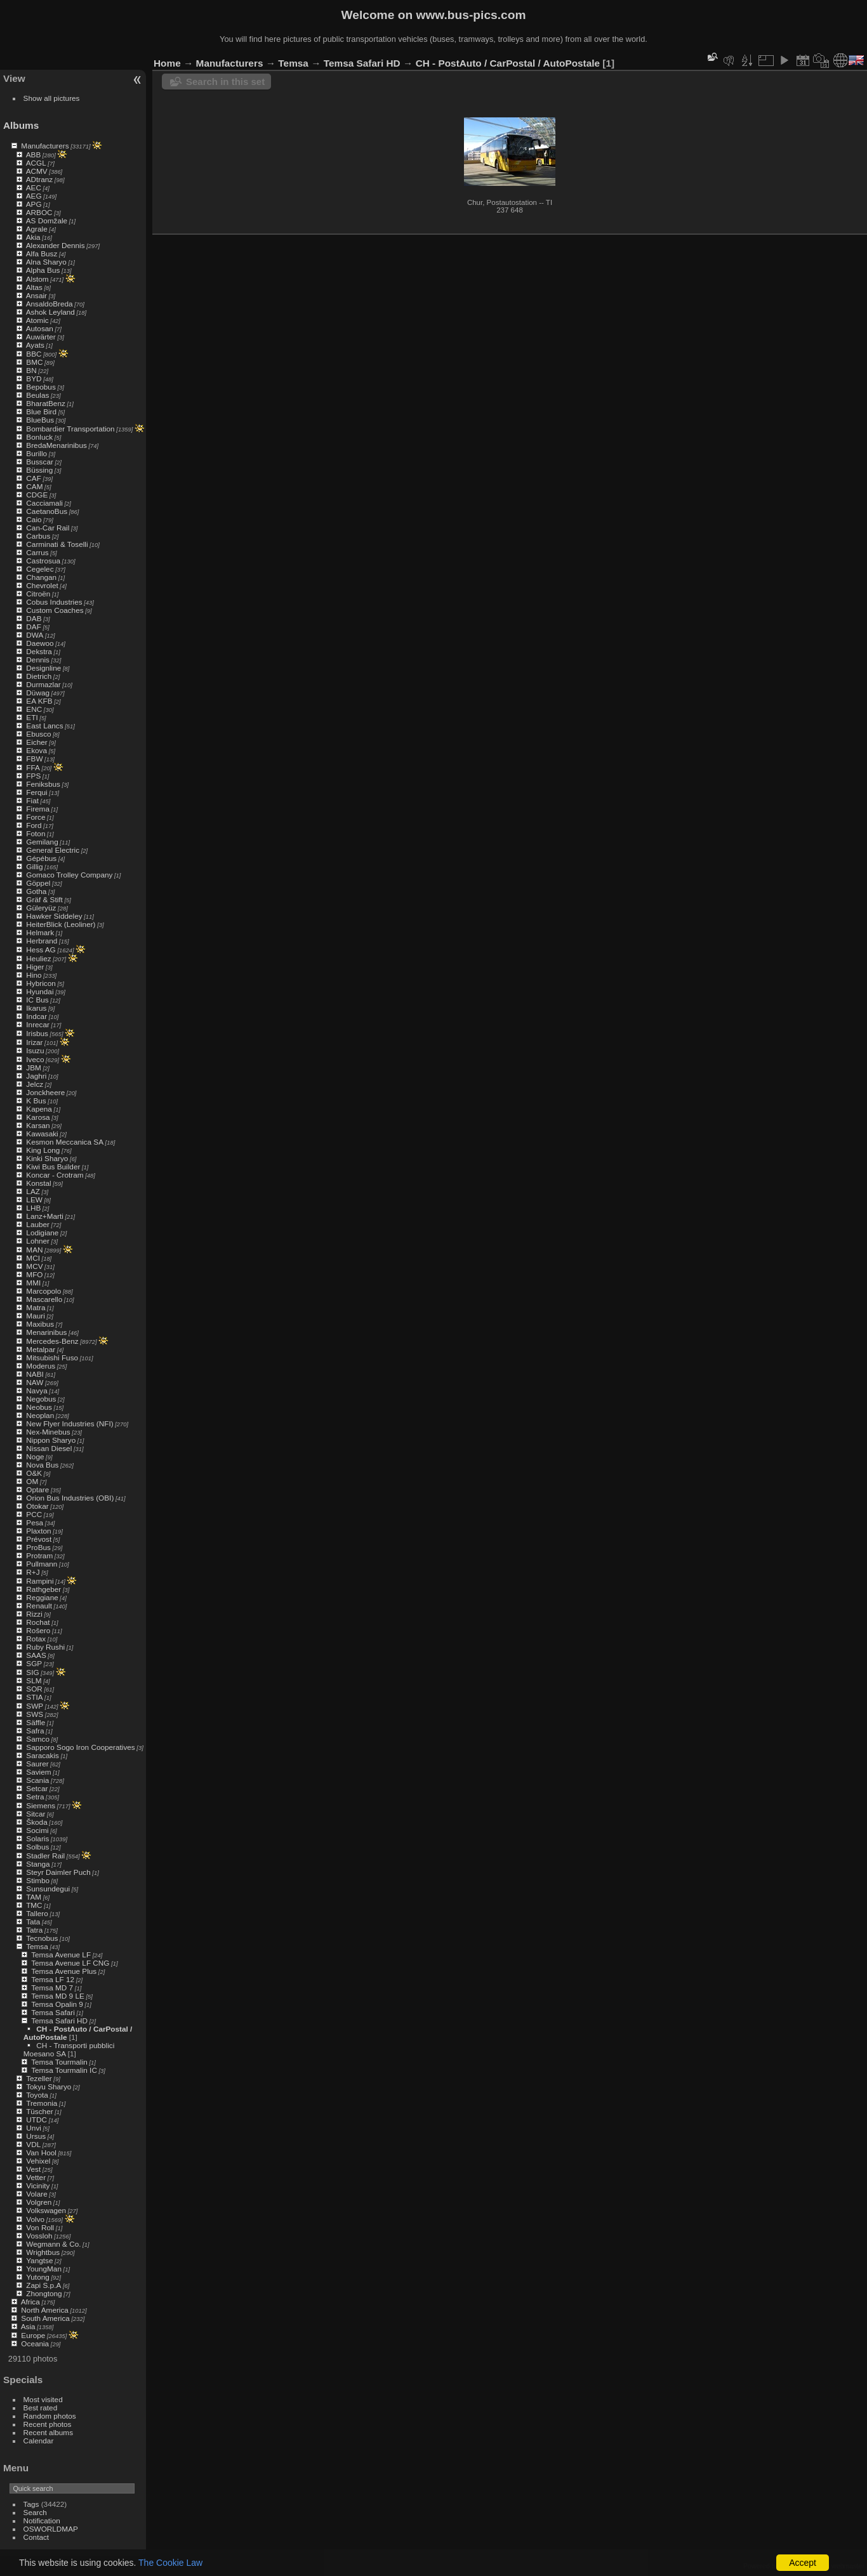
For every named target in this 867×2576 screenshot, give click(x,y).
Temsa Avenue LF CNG (70, 1963)
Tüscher (39, 2111)
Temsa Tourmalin (59, 2062)
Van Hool (41, 2152)
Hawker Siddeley (54, 916)
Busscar (39, 461)
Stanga (38, 1864)
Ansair (36, 295)
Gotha (36, 891)
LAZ (33, 1191)
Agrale (37, 229)
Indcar (36, 1016)
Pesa (34, 1522)
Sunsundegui (48, 1888)
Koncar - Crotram (54, 1175)
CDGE (37, 494)
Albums (21, 125)
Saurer (37, 1763)
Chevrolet (42, 585)
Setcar (37, 1788)
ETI (31, 717)
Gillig (34, 866)
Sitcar (35, 1814)
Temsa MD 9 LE (57, 1996)
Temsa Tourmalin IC (64, 2070)
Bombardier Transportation (70, 428)
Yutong (38, 2277)
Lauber (38, 1224)
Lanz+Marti (44, 1216)
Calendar (38, 2440)
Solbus (37, 1847)
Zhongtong (44, 2293)
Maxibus (40, 1324)
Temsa (37, 1946)
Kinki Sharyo (47, 1158)
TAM (33, 1897)
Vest (33, 2169)
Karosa (38, 1117)
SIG (32, 1672)
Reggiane (42, 1597)
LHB (33, 1208)
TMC (34, 1905)
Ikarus (36, 1008)
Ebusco (38, 734)
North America (45, 2310)
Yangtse (39, 2260)
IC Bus (37, 1000)
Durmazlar (43, 684)
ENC (34, 709)
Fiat (32, 800)
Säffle (35, 1722)
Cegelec (39, 569)
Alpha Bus (43, 270)
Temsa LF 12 (52, 1979)
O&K (34, 1473)
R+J (32, 1572)
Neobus (39, 1407)
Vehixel (38, 2161)
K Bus (36, 1100)
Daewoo (39, 643)
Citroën (38, 593)
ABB (33, 154)
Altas (34, 287)
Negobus (41, 1399)
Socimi (37, 1830)
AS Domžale (46, 220)
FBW (34, 758)
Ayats (35, 345)
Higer (35, 967)
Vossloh (39, 2235)
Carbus (38, 536)
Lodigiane (42, 1232)
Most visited (43, 2399)
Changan (41, 577)
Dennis (38, 659)
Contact (36, 2537)
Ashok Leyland (50, 312)
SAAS (36, 1655)
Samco (38, 1739)
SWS (34, 1714)
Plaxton (38, 1531)
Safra (35, 1730)
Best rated (40, 2407)
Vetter (36, 2177)
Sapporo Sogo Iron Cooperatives (80, 1747)
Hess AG (40, 949)
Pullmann (41, 1564)
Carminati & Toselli (57, 544)
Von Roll (40, 2227)
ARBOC (39, 212)
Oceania (35, 2343)
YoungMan (44, 2268)
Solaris (37, 1838)
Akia (33, 237)
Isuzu (35, 1050)
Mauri (35, 1315)
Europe (33, 2335)
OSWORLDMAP (50, 2529)
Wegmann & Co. (53, 2244)
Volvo (35, 2219)
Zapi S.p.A (43, 2285)
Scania (37, 1780)
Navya (36, 1390)
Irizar (34, 1042)
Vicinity (38, 2185)
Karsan (38, 1125)
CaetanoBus (46, 511)
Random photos (49, 2416)
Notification (41, 2520)
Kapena (39, 1109)
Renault (39, 1605)
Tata (33, 1921)
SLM (33, 1680)
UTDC (36, 2119)
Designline (43, 668)
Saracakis (42, 1755)
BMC (34, 362)
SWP (34, 1706)
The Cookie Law (170, 2563)
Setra (35, 1796)
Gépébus (41, 858)
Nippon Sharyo (51, 1440)
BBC (33, 354)
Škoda (36, 1822)
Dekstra (39, 651)
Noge (35, 1456)
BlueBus (40, 420)
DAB (33, 618)
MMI (33, 1282)
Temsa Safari (53, 2012)
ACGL (36, 163)
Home (167, 63)
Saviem (38, 1772)
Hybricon (40, 983)
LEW (34, 1199)
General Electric (52, 850)
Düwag (38, 692)
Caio (33, 519)
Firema (38, 809)
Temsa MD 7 (52, 1987)
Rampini (39, 1581)
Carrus (37, 552)
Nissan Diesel (49, 1448)
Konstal (38, 1183)
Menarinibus (46, 1332)
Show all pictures (51, 98)
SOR (34, 1689)
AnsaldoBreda (49, 303)
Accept (802, 2563)
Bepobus (40, 387)
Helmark (40, 932)
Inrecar (38, 1024)
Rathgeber (43, 1589)
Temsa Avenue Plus (63, 1971)
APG (34, 204)
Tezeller (39, 2078)
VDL (33, 2144)
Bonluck (39, 437)
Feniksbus (43, 784)
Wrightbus (43, 2252)
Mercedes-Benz (52, 1341)
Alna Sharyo (46, 262)
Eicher (36, 742)
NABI (34, 1374)
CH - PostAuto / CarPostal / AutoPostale (508, 63)
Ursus (36, 2136)
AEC (33, 187)
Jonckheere (45, 1092)
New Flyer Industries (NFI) (69, 1423)
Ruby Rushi (45, 1647)
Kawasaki (42, 1133)
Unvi (33, 2128)
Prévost (38, 1539)
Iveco (35, 1059)
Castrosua (43, 560)
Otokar (37, 1506)
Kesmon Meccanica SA (64, 1142)
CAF (33, 478)
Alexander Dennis (55, 245)
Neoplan (40, 1415)
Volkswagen (46, 2210)
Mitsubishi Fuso (52, 1357)
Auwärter (41, 336)
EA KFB (39, 701)
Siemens (40, 1805)
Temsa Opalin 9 (57, 2004)
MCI (33, 1258)
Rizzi (34, 1614)
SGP (34, 1663)
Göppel (38, 883)
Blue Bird (41, 411)
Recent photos (47, 2424)
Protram (39, 1555)
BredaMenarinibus (56, 445)
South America (45, 2318)
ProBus (38, 1547)
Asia (28, 2326)
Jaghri (36, 1076)
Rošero (38, 1630)
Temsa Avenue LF (61, 1954)
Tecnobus (42, 1938)
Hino (33, 975)
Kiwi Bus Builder (53, 1166)
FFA (33, 767)
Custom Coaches (54, 610)
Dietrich (38, 676)
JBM (33, 1067)
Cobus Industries (54, 602)
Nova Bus (42, 1465)
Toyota (37, 2095)
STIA (34, 1697)
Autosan (39, 328)
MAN (34, 1249)
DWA (34, 635)
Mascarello (44, 1299)
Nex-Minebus (48, 1432)
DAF (33, 626)
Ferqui (36, 792)
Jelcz (34, 1084)
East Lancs (44, 725)
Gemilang (42, 842)
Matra (35, 1307)
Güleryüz (41, 908)
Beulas (37, 395)
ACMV (37, 171)
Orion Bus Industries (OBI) (70, 1498)
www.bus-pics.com (471, 15)
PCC (34, 1514)
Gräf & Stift (44, 899)
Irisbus (37, 1033)
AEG (34, 196)
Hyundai (39, 991)
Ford (33, 825)
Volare (36, 2194)
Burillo (36, 453)
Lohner (38, 1241)
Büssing (39, 470)
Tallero (37, 1913)
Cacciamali (44, 503)
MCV (34, 1266)
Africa (30, 2301)
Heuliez (38, 958)
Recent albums (48, 2432)
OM (32, 1481)
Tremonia (41, 2103)
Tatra (34, 1930)
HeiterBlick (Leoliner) (60, 924)
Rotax (36, 1638)
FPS (33, 776)
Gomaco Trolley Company (69, 875)
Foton (35, 833)
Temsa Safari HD (59, 2020)
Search (35, 2512)
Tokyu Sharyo (48, 2086)
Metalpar (40, 1349)
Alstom (37, 279)
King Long (43, 1150)
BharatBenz (45, 403)
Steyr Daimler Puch (58, 1872)
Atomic (37, 320)
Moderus (40, 1366)
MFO (34, 1274)
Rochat (38, 1622)
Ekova (36, 750)
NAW (34, 1382)
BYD (33, 378)
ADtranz (39, 179)
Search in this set (225, 81)
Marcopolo (43, 1291)
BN (31, 370)
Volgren (38, 2202)
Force (35, 817)
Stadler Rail (45, 1855)
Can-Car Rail (47, 527)
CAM (34, 486)
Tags (31, 2504)
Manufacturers (45, 145)
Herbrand (41, 940)
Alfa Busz (42, 253)
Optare (37, 1489)
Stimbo (38, 1880)
